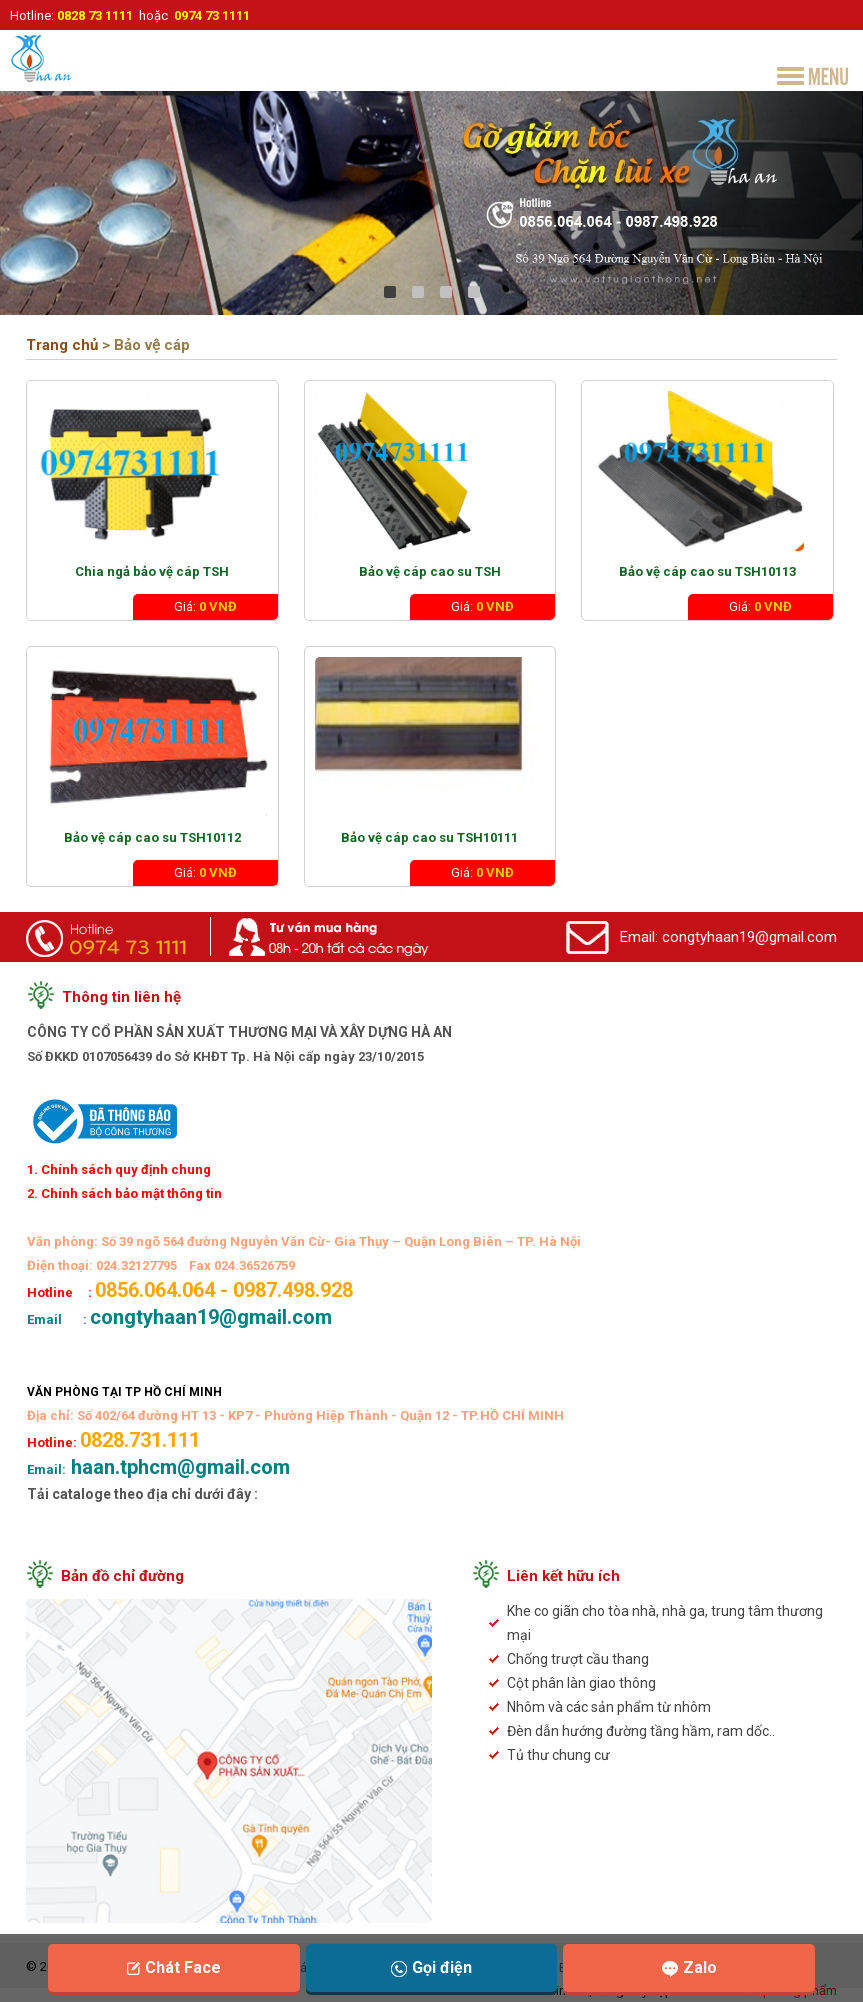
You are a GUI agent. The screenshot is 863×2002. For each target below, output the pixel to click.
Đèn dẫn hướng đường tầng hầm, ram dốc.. (641, 1731)
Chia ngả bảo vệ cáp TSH (152, 571)
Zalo (689, 1967)
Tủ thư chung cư (558, 1755)
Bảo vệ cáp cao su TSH (430, 571)
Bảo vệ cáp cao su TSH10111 (429, 837)
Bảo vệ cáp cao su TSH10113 (707, 571)
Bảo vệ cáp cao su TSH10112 (152, 837)
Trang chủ (62, 345)
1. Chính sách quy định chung (119, 1169)
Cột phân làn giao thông (581, 1683)
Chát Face (174, 1967)
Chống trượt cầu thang (578, 1659)
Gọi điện (431, 1967)
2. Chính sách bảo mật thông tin (124, 1193)
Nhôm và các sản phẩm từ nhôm (609, 1707)
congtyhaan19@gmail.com (749, 937)
